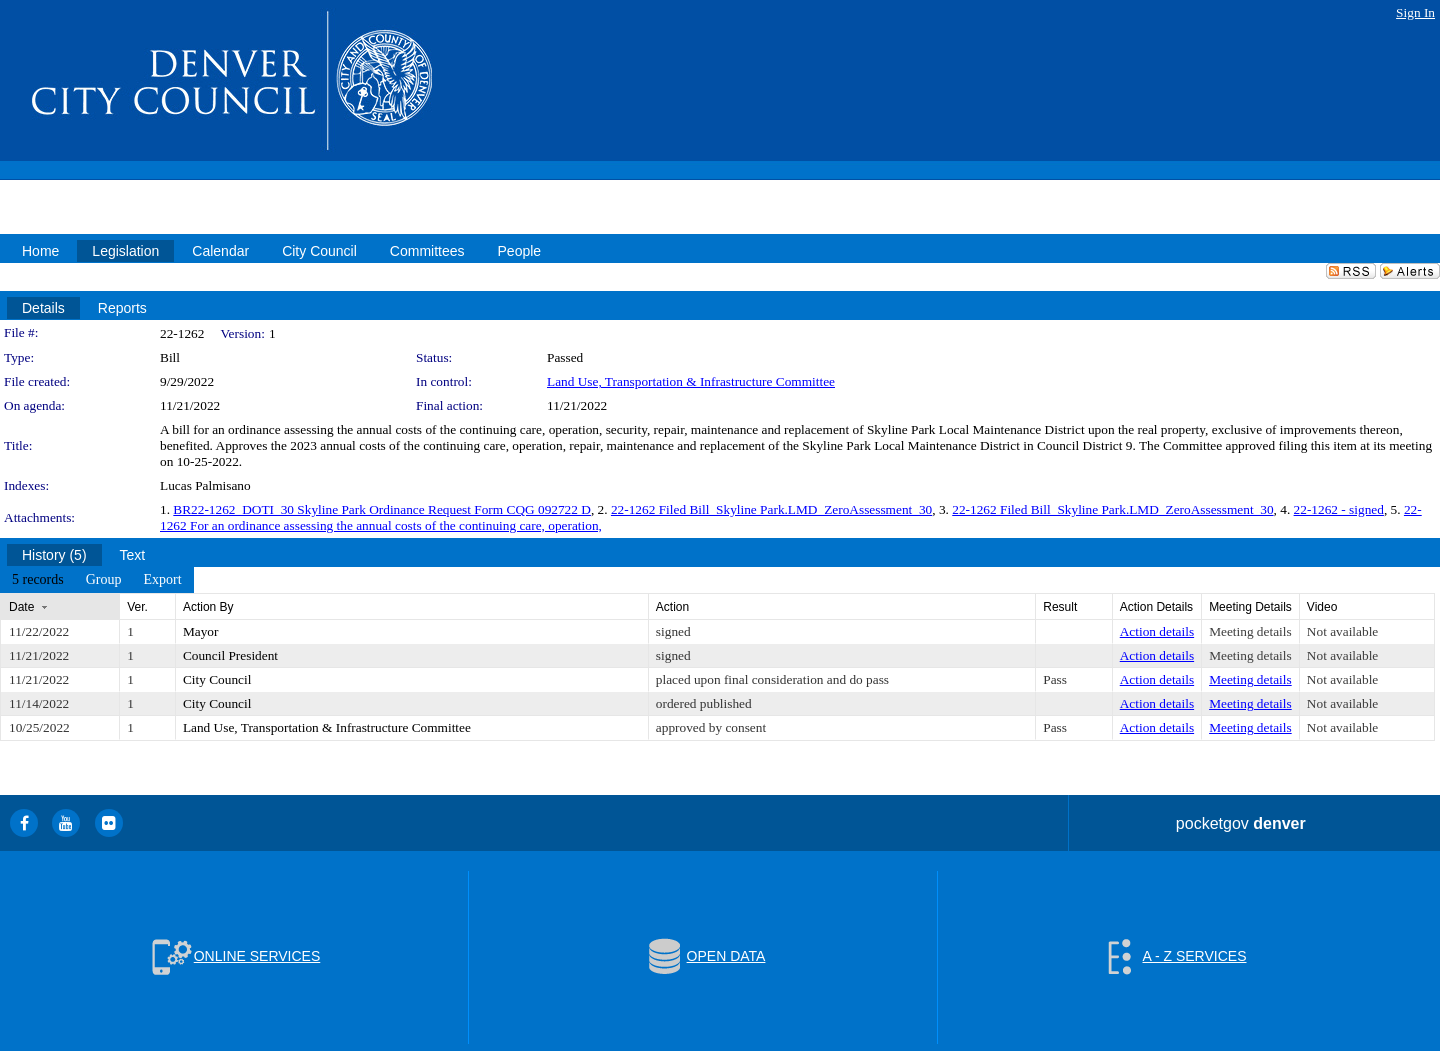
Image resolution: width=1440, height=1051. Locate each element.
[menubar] (97, 580)
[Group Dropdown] (104, 580)
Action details (1157, 631)
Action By (208, 607)
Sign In (1415, 12)
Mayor (201, 631)
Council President (230, 655)
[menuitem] (38, 580)
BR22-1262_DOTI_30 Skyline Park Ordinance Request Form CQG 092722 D (382, 509)
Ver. (137, 607)
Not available (1342, 631)
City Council (217, 679)
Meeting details (1250, 631)
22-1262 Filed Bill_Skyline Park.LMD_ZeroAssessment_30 (771, 509)
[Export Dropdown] (162, 580)
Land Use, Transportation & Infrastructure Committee (691, 381)
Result (1060, 607)
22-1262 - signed (1339, 509)
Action (672, 607)
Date (21, 607)
